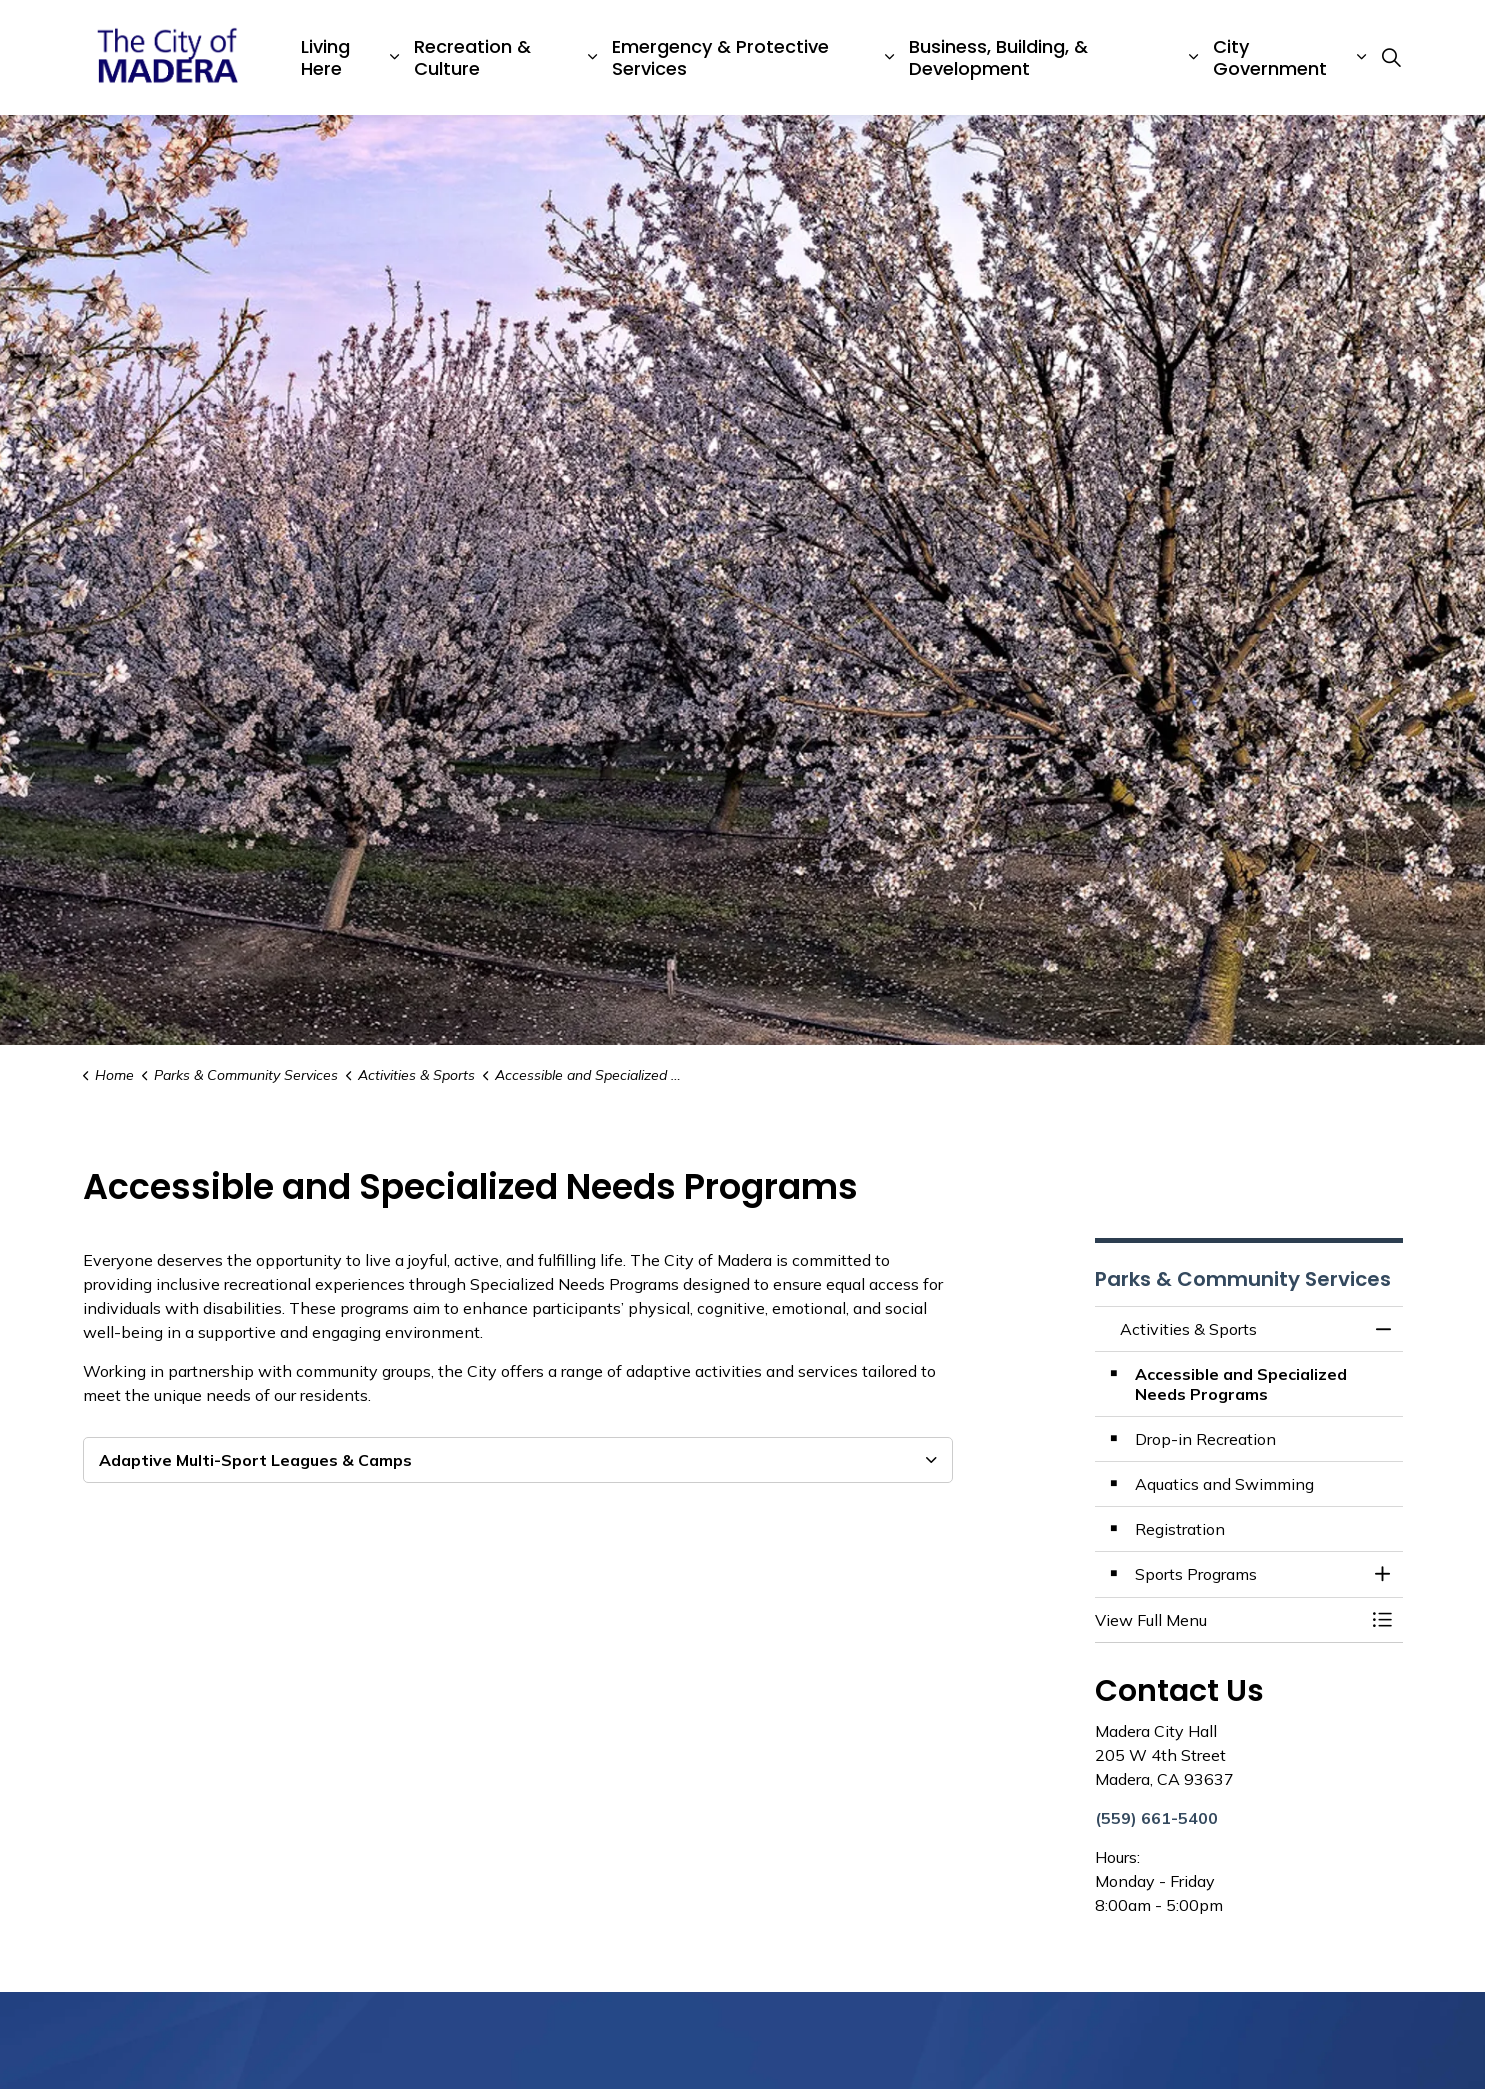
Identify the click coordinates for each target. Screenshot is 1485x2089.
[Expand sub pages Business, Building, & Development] (1193, 57)
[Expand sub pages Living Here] (395, 57)
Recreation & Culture (472, 57)
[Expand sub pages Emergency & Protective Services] (889, 57)
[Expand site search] (1392, 58)
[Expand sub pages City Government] (1361, 57)
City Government (1270, 57)
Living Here (325, 57)
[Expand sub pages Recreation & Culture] (593, 57)
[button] (1229, 1620)
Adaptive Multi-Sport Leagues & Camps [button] (255, 1460)
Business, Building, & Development (998, 57)
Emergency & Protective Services (720, 57)
